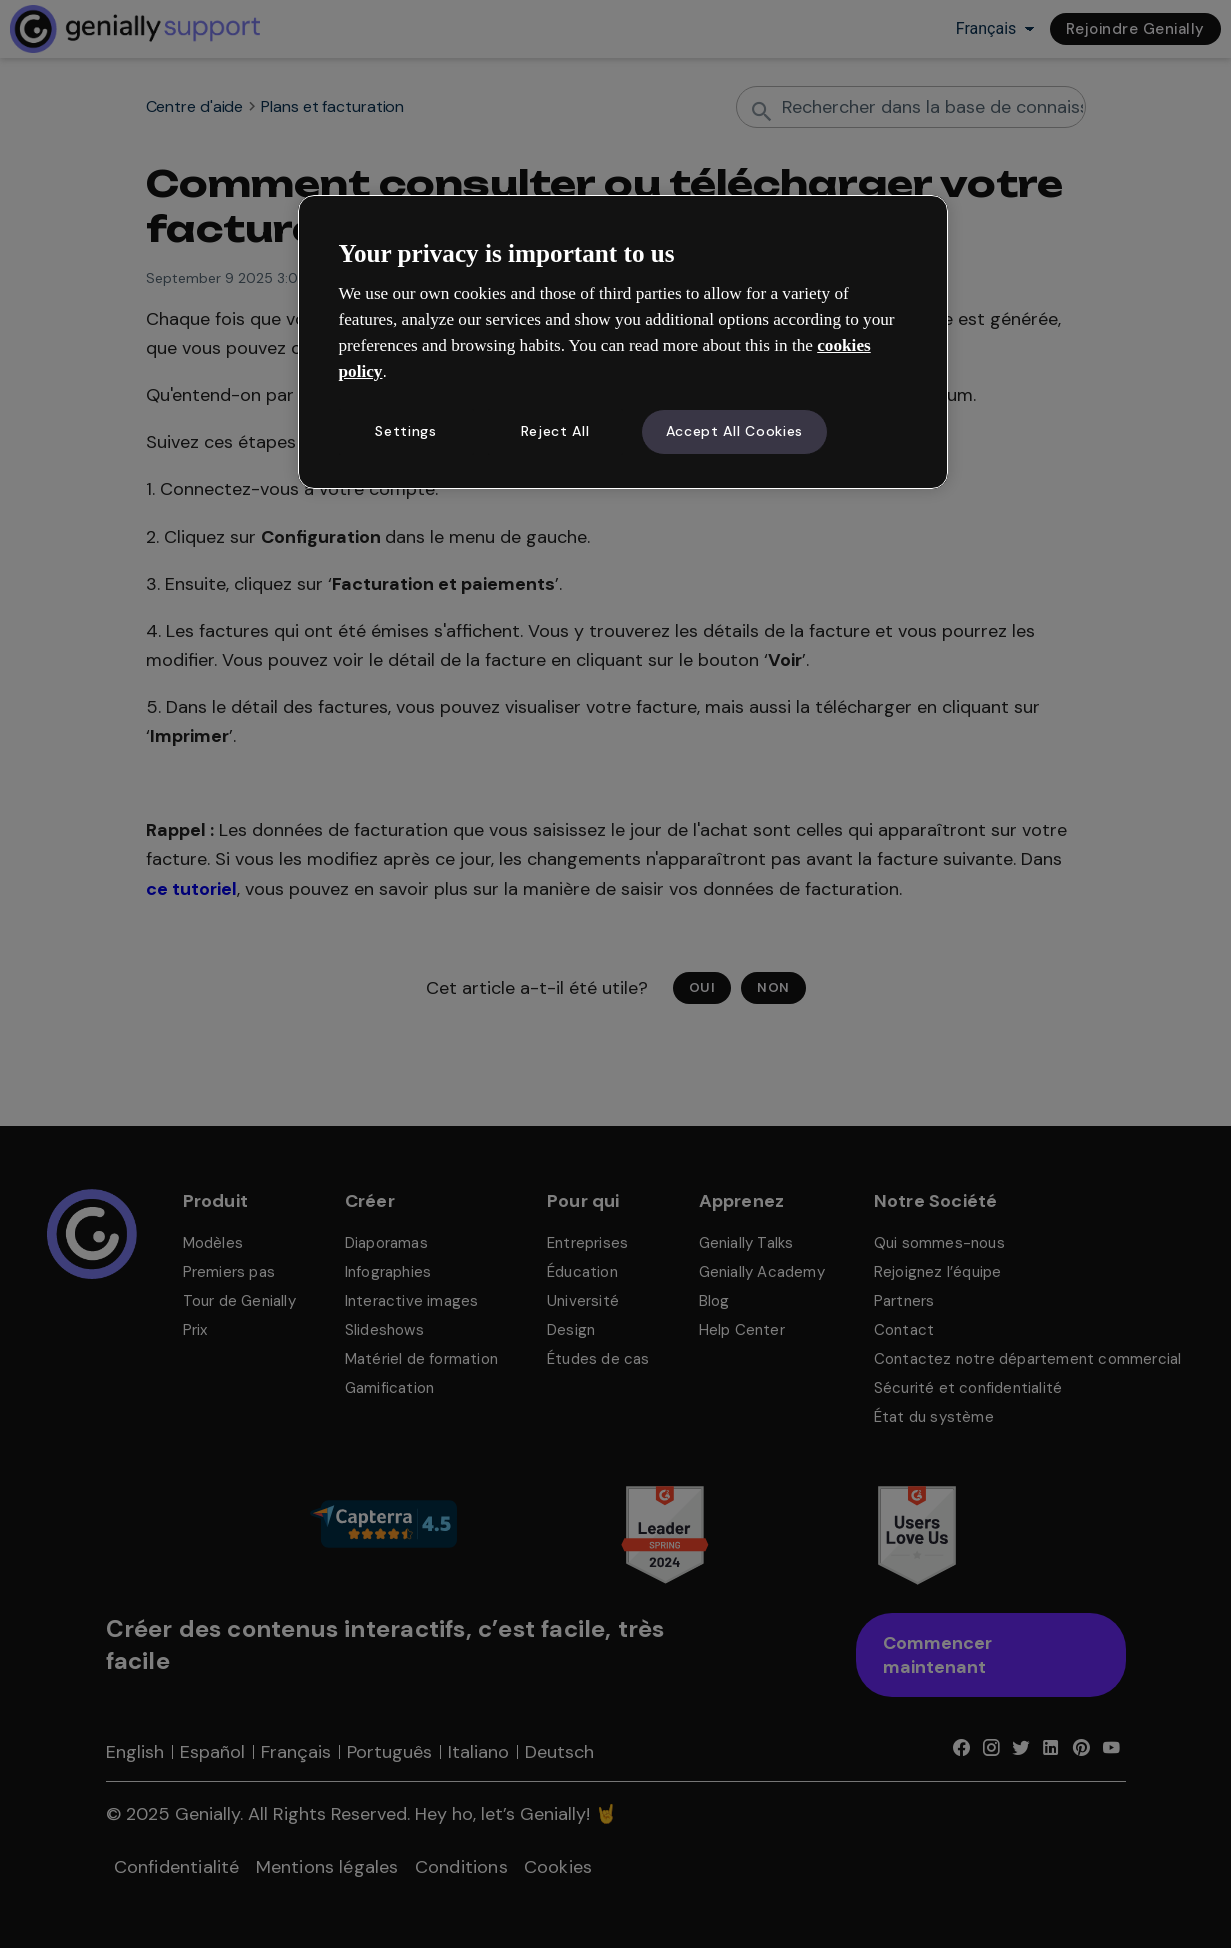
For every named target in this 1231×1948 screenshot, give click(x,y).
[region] (623, 342)
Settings (406, 431)
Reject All (555, 431)
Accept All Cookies (735, 431)
